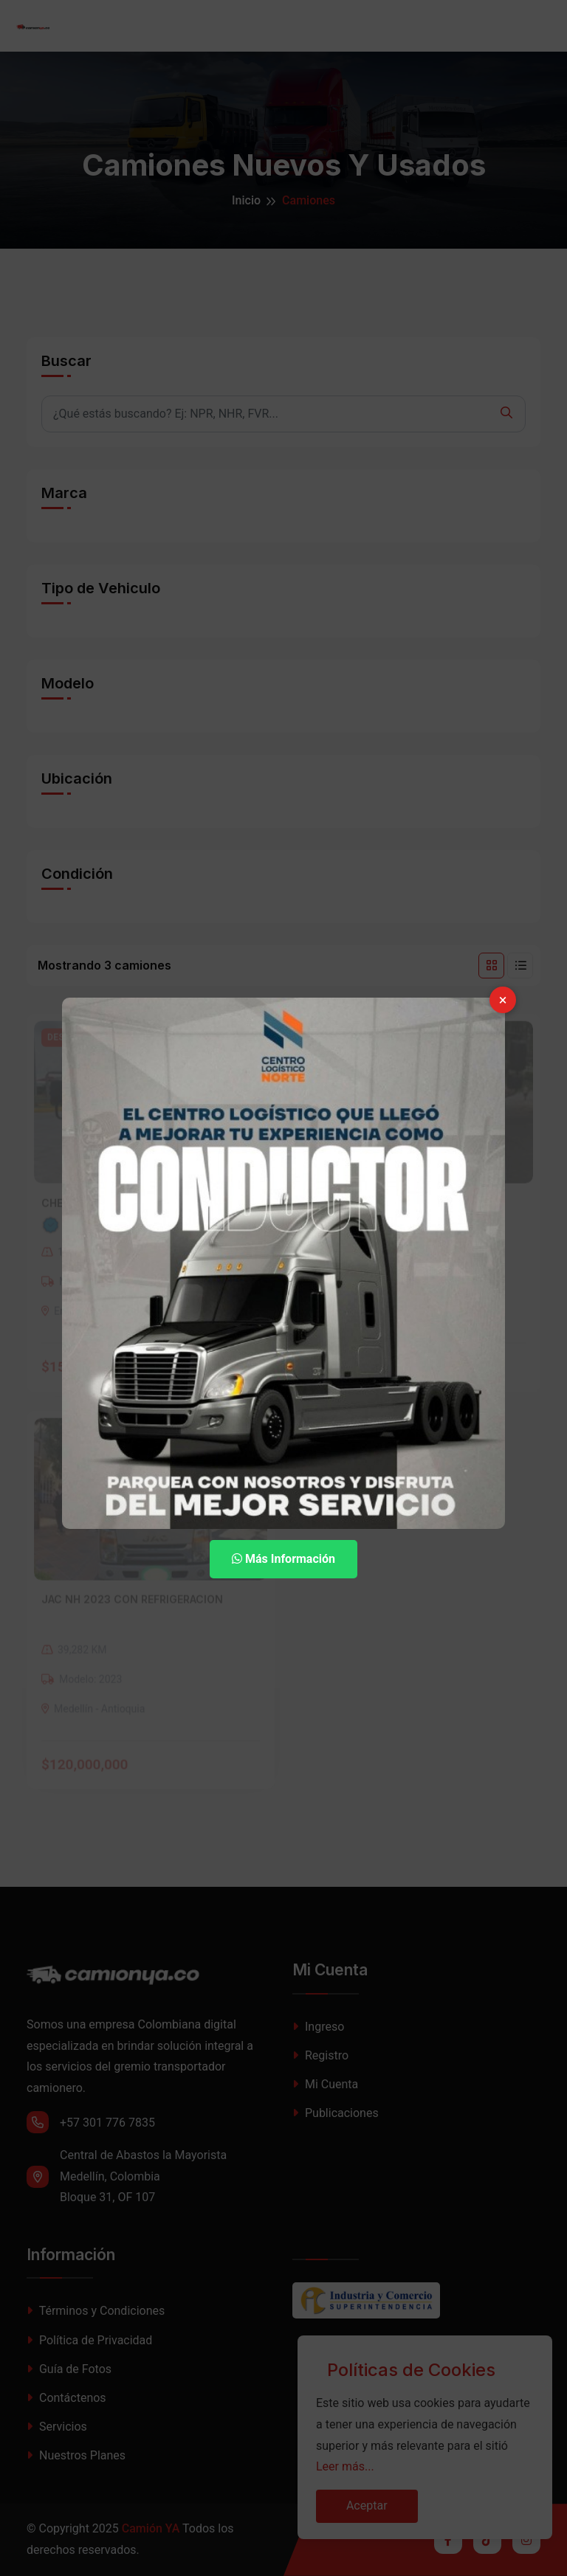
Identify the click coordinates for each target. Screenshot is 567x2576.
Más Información (283, 1559)
